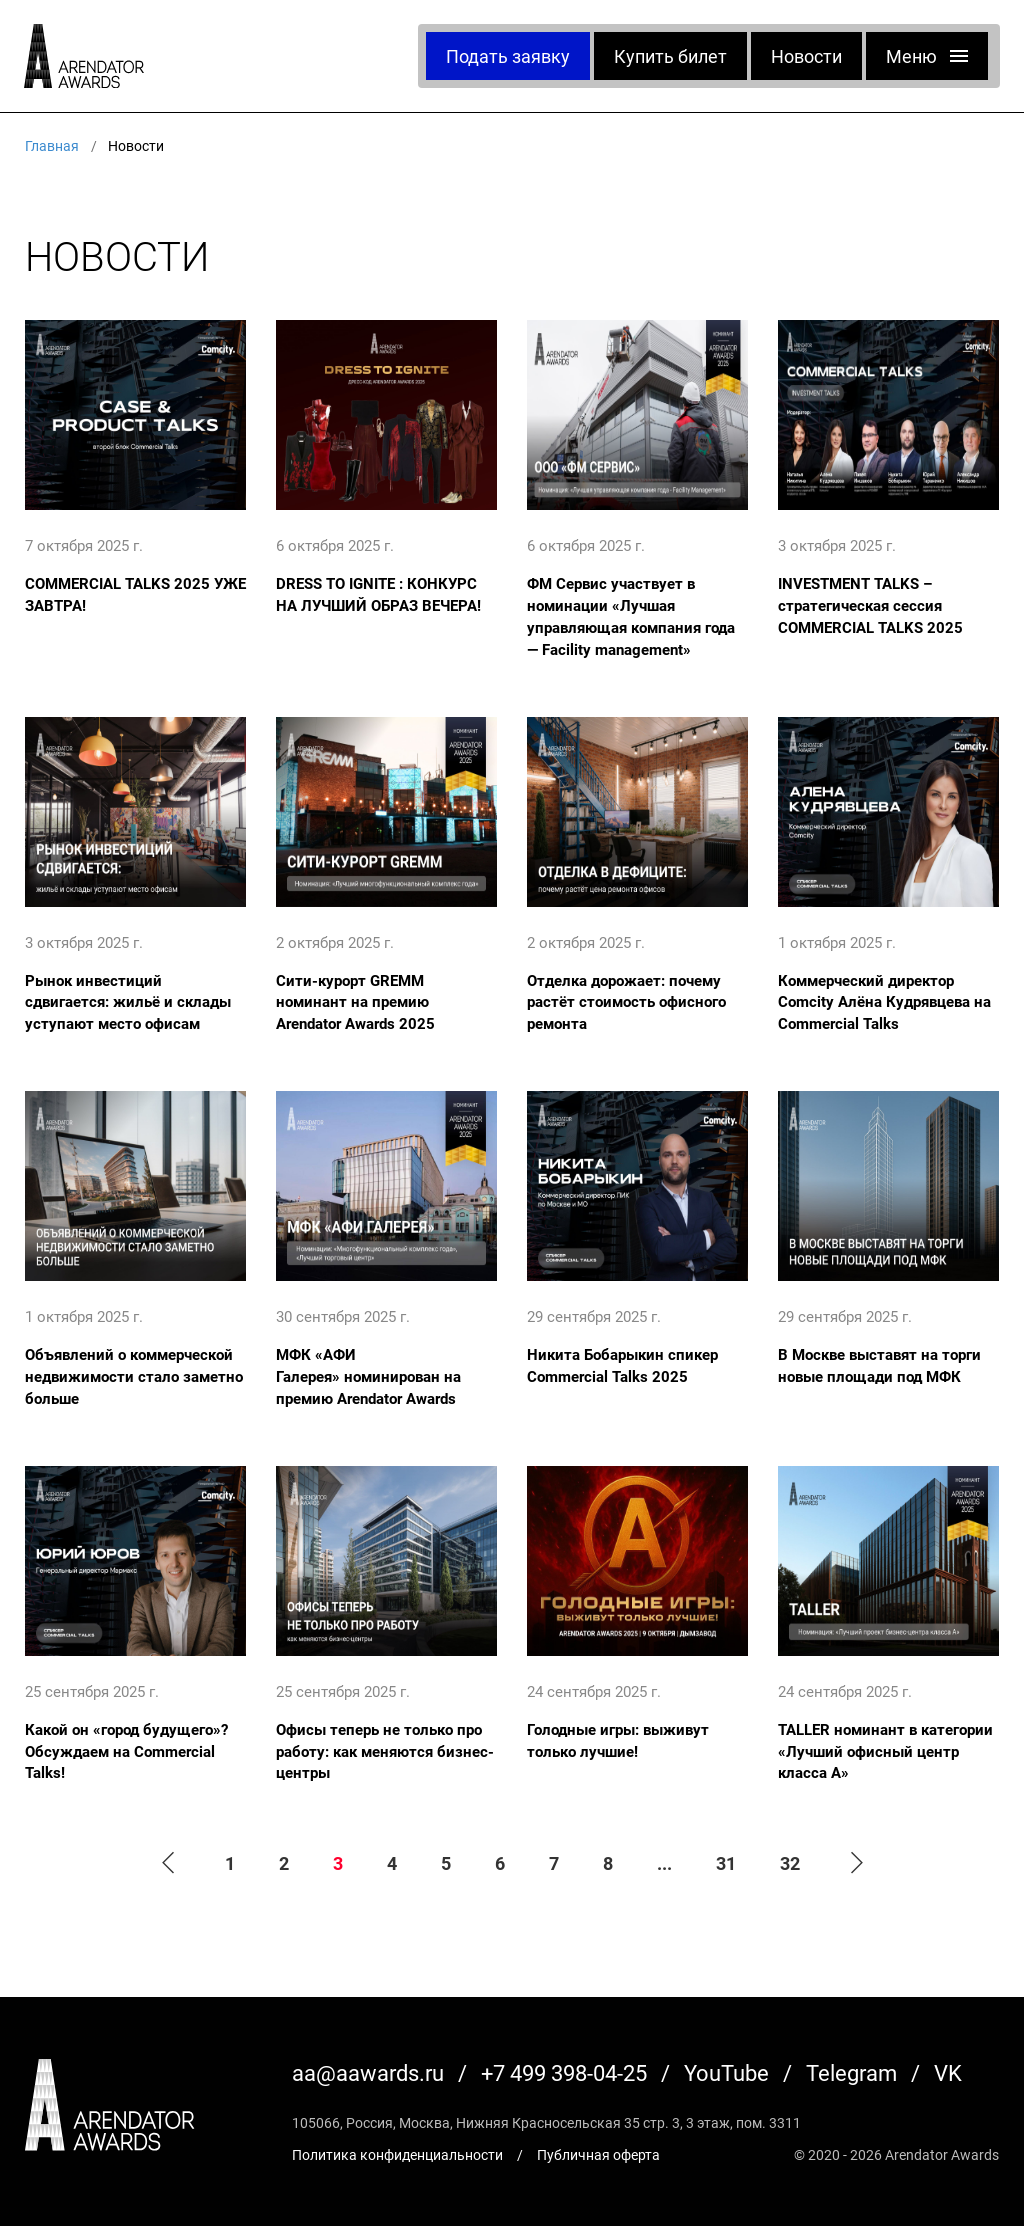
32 (790, 1863)
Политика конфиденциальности (397, 2154)
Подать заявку (508, 56)
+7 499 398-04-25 (564, 2072)
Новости (806, 56)
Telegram (851, 2072)
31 (726, 1863)
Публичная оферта (598, 2154)
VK (948, 2072)
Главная (52, 145)
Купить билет (670, 56)
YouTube (726, 2072)
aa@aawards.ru (368, 2072)
